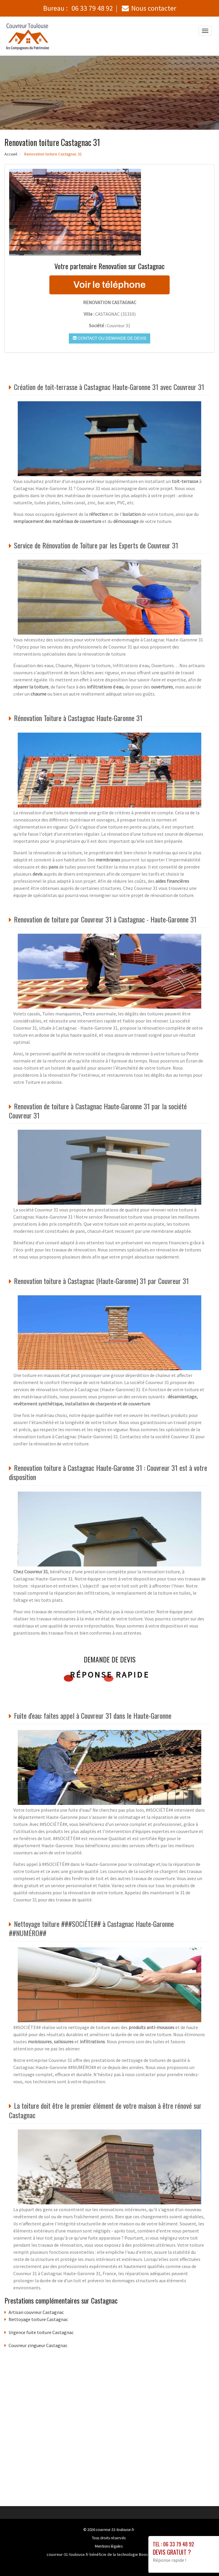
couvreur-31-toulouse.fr (115, 2529)
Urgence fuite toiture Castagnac (41, 2332)
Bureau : (78, 8)
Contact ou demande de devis (109, 338)
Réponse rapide (109, 1674)
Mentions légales (109, 2546)
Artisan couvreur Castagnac (36, 2312)
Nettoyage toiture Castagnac (38, 2319)
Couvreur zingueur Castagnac (38, 2345)
